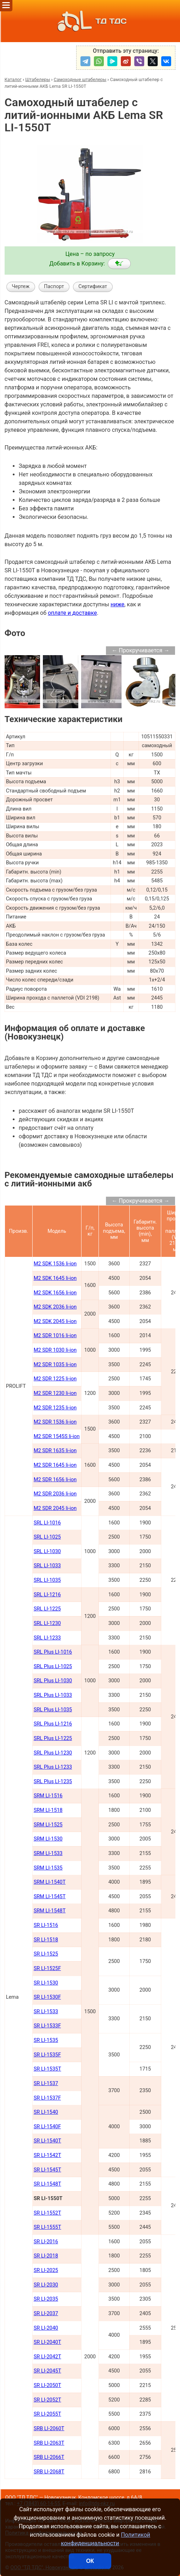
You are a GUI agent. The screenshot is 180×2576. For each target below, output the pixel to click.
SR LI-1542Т (47, 2155)
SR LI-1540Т (47, 2141)
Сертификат (92, 287)
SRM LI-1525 (48, 1825)
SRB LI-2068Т (49, 2472)
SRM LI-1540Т (50, 1882)
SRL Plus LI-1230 (53, 1753)
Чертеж (20, 287)
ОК (90, 2561)
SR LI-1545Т (47, 2170)
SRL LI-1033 (47, 1566)
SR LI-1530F (47, 1997)
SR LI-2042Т (47, 2357)
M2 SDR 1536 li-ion (55, 1422)
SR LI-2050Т (47, 2385)
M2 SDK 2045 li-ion (55, 1321)
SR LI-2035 (46, 2299)
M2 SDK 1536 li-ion (55, 1264)
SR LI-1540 (46, 2112)
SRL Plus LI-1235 (53, 1782)
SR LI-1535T (47, 2069)
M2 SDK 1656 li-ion (55, 1293)
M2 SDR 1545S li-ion (57, 1436)
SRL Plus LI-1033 (53, 1695)
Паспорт (54, 287)
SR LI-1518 (46, 1940)
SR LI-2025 (46, 2270)
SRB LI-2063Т (49, 2443)
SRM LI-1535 (48, 1868)
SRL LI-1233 (47, 1638)
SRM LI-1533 (48, 1853)
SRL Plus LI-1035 (53, 1710)
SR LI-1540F (47, 2127)
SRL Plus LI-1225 (53, 1738)
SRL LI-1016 (47, 1523)
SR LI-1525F (47, 1968)
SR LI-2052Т (47, 2400)
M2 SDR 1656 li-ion (55, 1480)
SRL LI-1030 (47, 1552)
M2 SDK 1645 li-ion (55, 1278)
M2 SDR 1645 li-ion (55, 1465)
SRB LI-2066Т (49, 2457)
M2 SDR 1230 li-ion (55, 1393)
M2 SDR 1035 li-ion (55, 1365)
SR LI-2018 (46, 2256)
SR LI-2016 (46, 2242)
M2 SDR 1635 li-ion (55, 1451)
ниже (117, 604)
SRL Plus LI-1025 (53, 1667)
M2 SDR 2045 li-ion (55, 1508)
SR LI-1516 (46, 1925)
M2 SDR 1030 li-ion (55, 1350)
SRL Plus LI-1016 (53, 1652)
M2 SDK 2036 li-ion (55, 1307)
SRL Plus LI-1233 (53, 1767)
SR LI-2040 (46, 2328)
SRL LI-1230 (47, 1623)
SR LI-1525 (46, 1954)
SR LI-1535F (47, 2055)
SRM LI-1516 (48, 1796)
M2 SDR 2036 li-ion (55, 1494)
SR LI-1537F (47, 2098)
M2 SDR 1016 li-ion (55, 1336)
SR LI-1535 (46, 2040)
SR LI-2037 (46, 2314)
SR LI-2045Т (47, 2371)
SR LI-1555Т (47, 2227)
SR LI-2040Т (47, 2342)
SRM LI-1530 (48, 1839)
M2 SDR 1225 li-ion (55, 1379)
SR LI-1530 (46, 1983)
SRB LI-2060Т (49, 2429)
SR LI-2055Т (47, 2414)
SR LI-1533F (47, 2026)
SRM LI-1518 (48, 1810)
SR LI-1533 (46, 2012)
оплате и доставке (72, 612)
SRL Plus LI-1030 (53, 1681)
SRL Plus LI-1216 (53, 1724)
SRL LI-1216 (47, 1595)
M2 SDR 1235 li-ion (55, 1408)
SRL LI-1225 (47, 1609)
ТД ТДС (90, 21)
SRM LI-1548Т (50, 1911)
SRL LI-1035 (47, 1580)
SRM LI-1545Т (50, 1897)
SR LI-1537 (46, 2083)
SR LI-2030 (46, 2285)
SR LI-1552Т (47, 2213)
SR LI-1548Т (47, 2184)
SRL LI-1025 (47, 1537)
